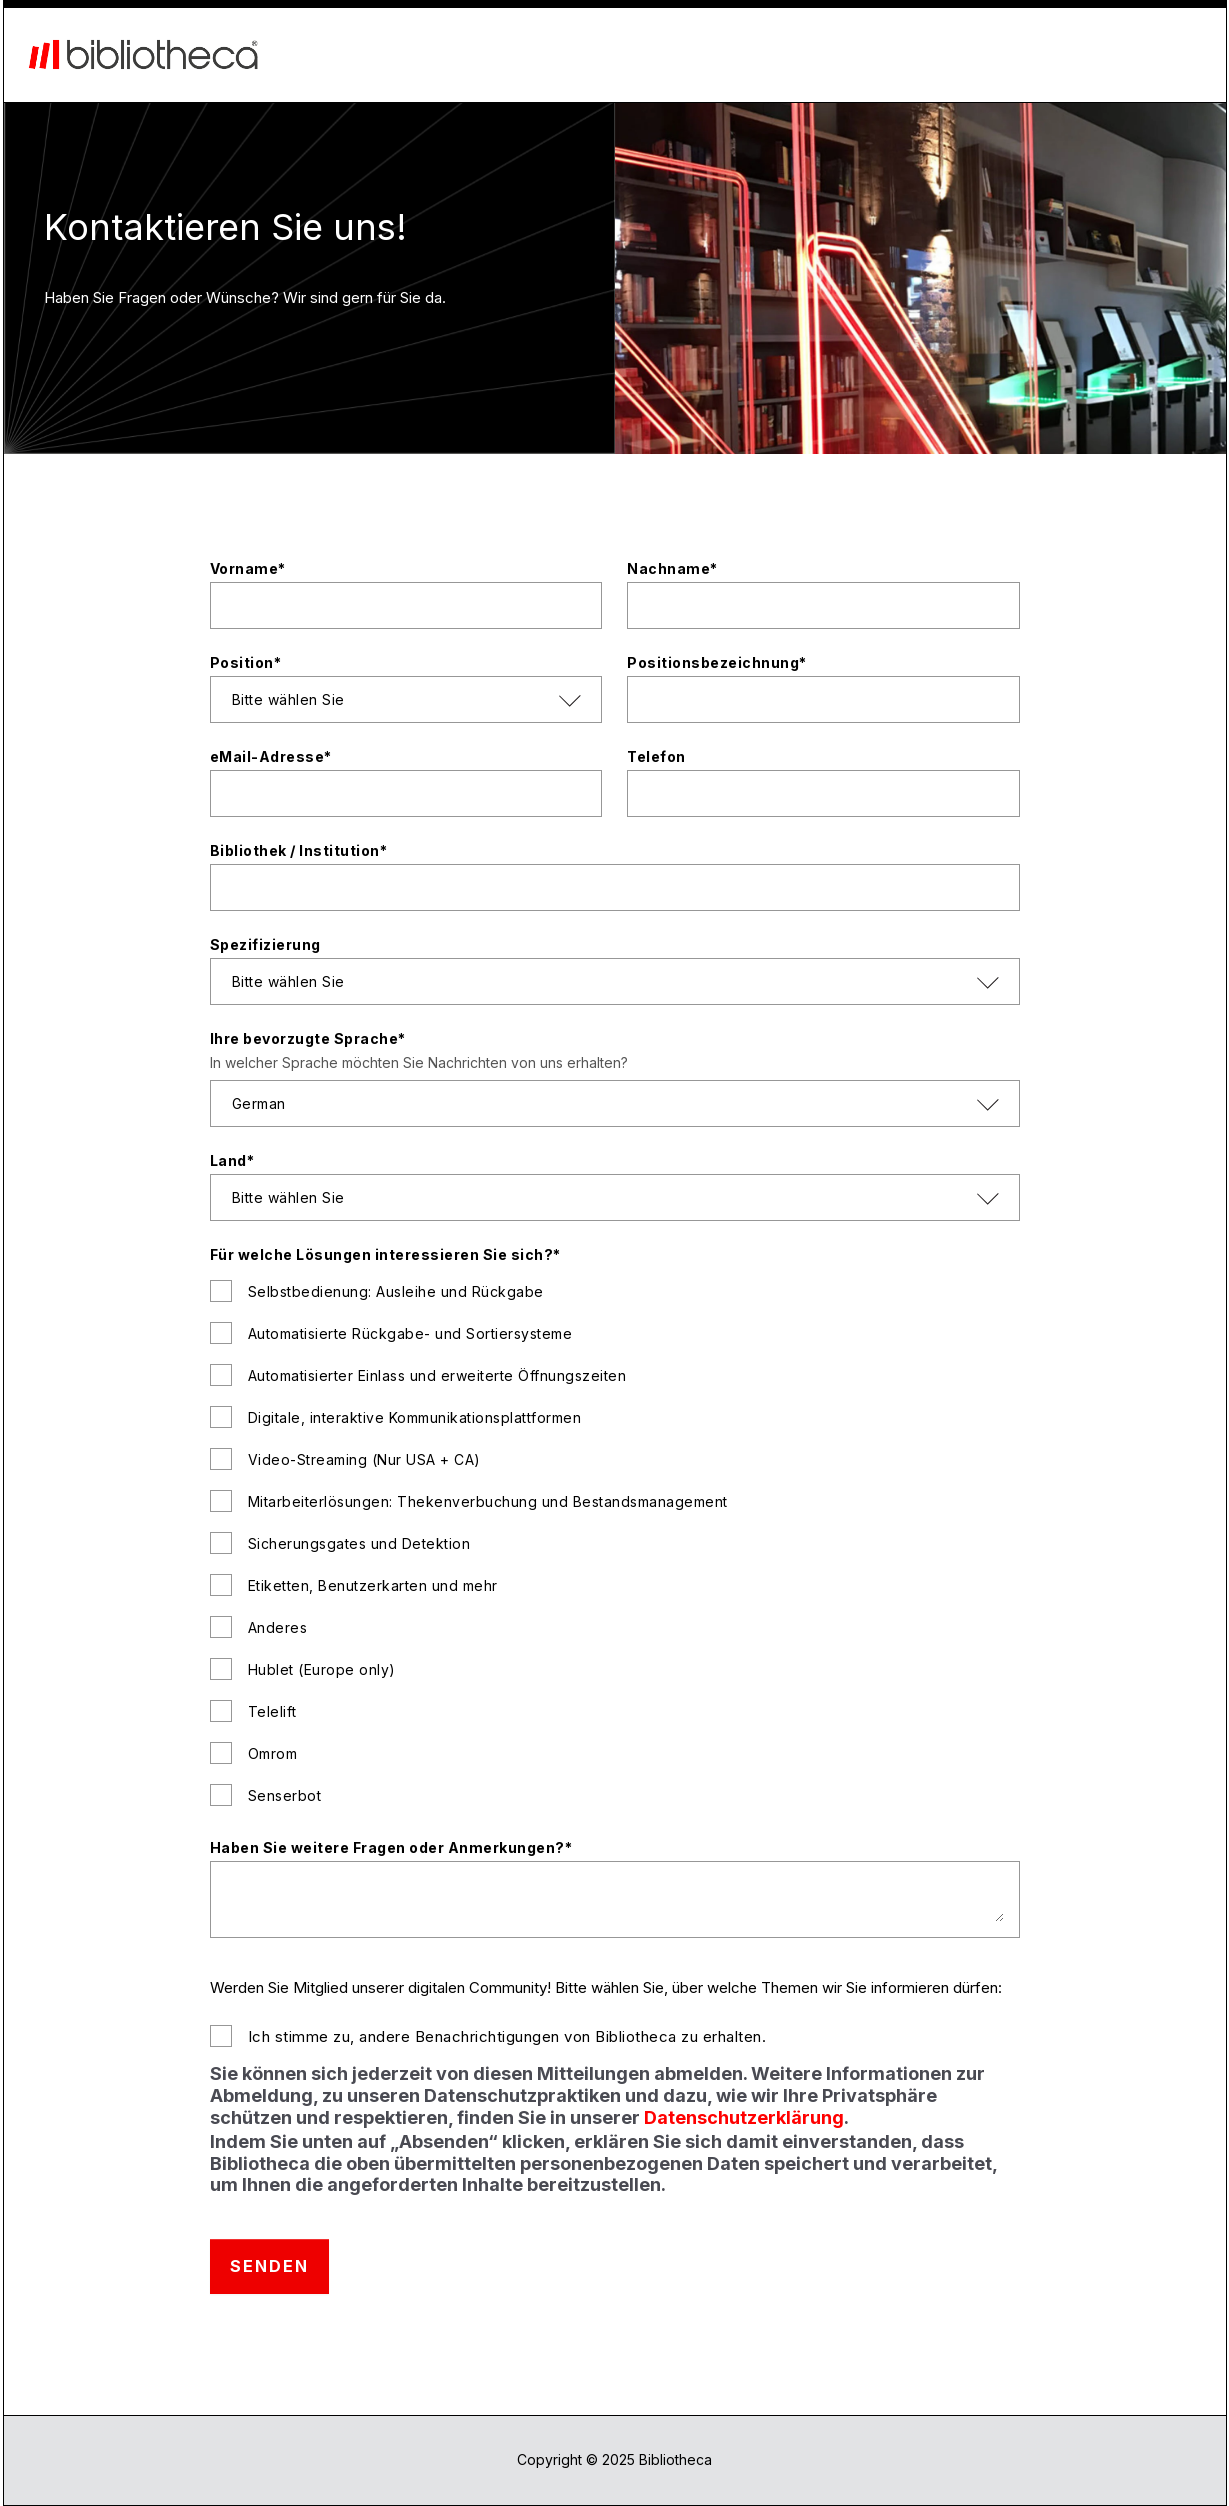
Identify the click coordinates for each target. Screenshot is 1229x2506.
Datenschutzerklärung (744, 2117)
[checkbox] (615, 1541)
